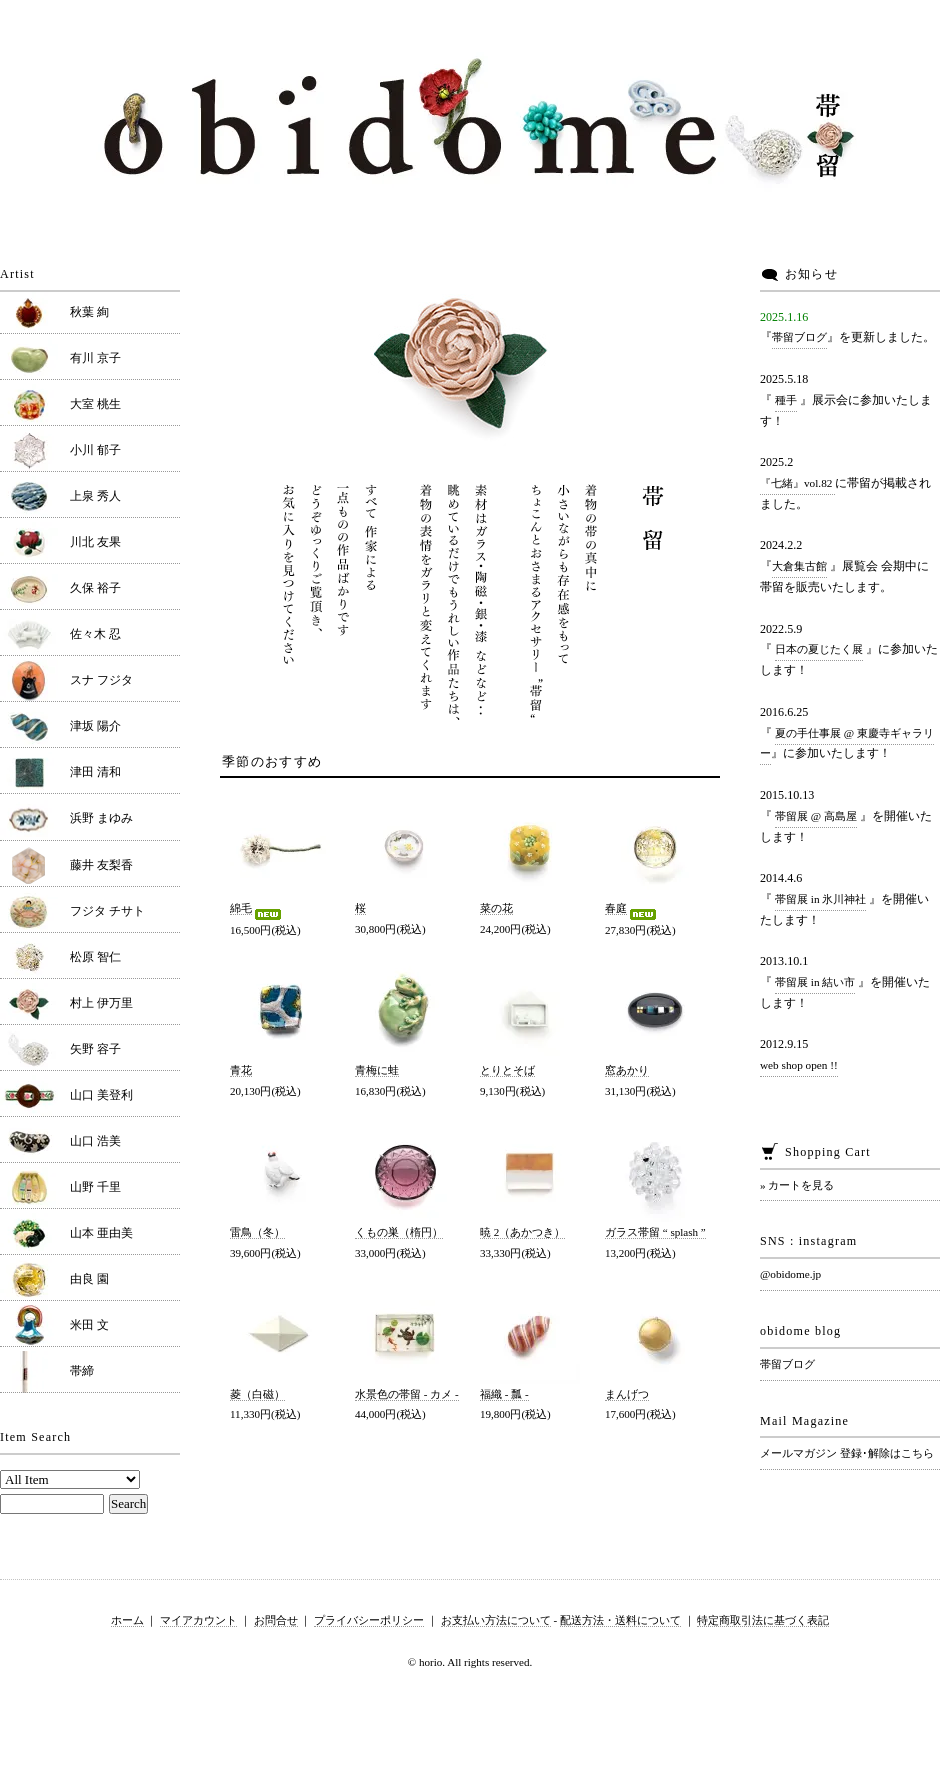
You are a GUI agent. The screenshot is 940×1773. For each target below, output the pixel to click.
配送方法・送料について (620, 1620)
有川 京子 (95, 358)
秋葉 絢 (89, 312)
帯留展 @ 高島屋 (816, 816)
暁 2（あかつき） (522, 1232)
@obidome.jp (790, 1274)
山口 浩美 (95, 1141)
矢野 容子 (95, 1049)
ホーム (127, 1620)
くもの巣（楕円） (399, 1232)
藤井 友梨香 (101, 865)
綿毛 (257, 908)
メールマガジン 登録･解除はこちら (847, 1453)
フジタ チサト (107, 911)
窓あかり (627, 1070)
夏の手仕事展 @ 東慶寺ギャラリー (847, 743)
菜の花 (496, 908)
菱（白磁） (257, 1394)
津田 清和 (95, 772)
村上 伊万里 (101, 1003)
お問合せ (276, 1620)
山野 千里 (95, 1187)
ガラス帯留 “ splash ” (655, 1232)
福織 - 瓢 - (504, 1394)
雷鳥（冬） (257, 1232)
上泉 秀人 (95, 496)
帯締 (82, 1371)
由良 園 (89, 1279)
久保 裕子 (95, 588)
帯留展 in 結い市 (815, 982)
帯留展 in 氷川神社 (820, 899)
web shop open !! (799, 1065)
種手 (786, 400)
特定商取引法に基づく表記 (763, 1620)
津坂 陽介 (95, 726)
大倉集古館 (799, 566)
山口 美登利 (101, 1095)
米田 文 (89, 1325)
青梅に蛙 (377, 1070)
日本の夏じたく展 (819, 649)
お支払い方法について (496, 1620)
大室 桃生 (95, 404)
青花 (241, 1070)
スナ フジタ (101, 680)
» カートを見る (797, 1185)
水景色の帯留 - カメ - (407, 1394)
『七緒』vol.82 (797, 483)
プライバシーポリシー (369, 1620)
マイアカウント (198, 1620)
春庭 (632, 908)
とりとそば (507, 1070)
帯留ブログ (799, 337)
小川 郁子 (95, 450)
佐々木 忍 (95, 634)
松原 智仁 (95, 957)
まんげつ (627, 1394)
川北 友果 (95, 542)
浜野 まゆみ (101, 818)
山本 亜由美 (101, 1233)
